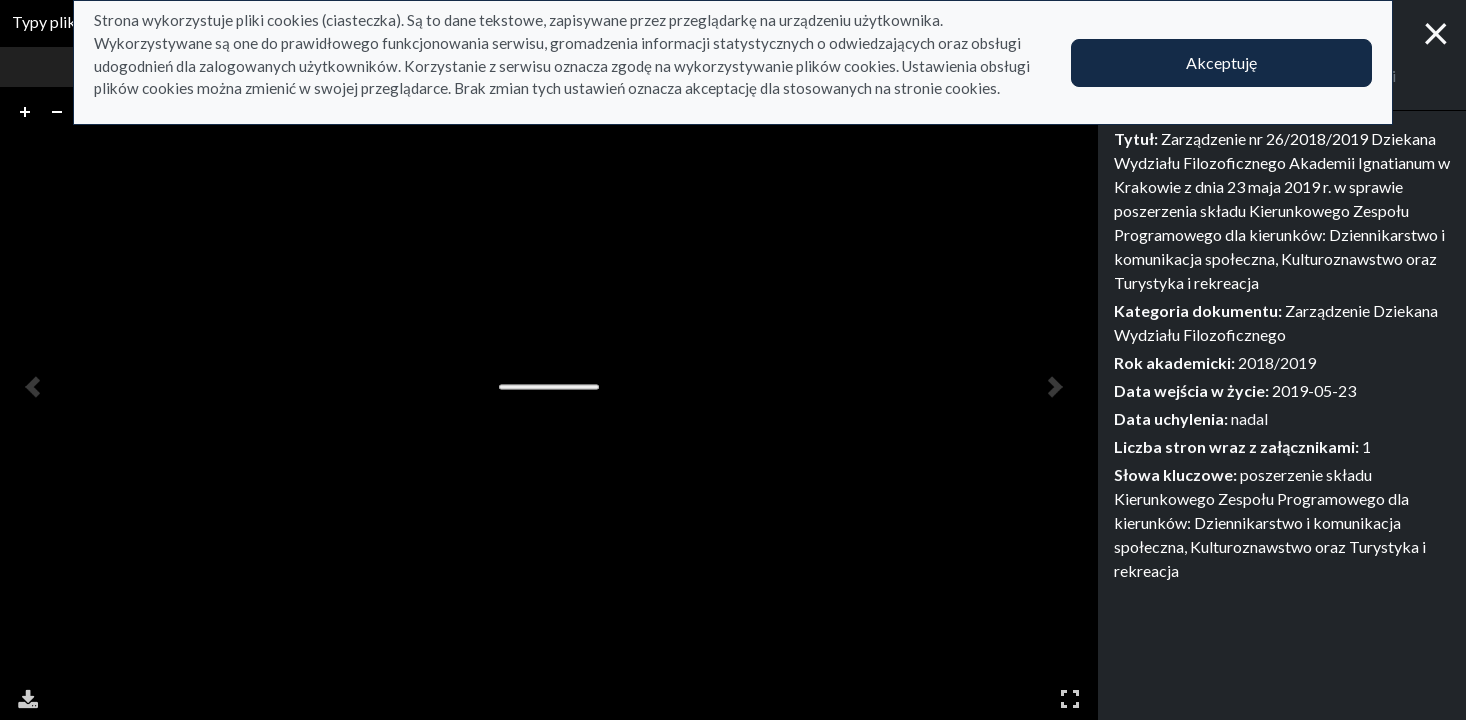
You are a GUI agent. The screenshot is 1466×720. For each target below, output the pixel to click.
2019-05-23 (1314, 390)
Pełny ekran (1070, 698)
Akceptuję (1221, 62)
